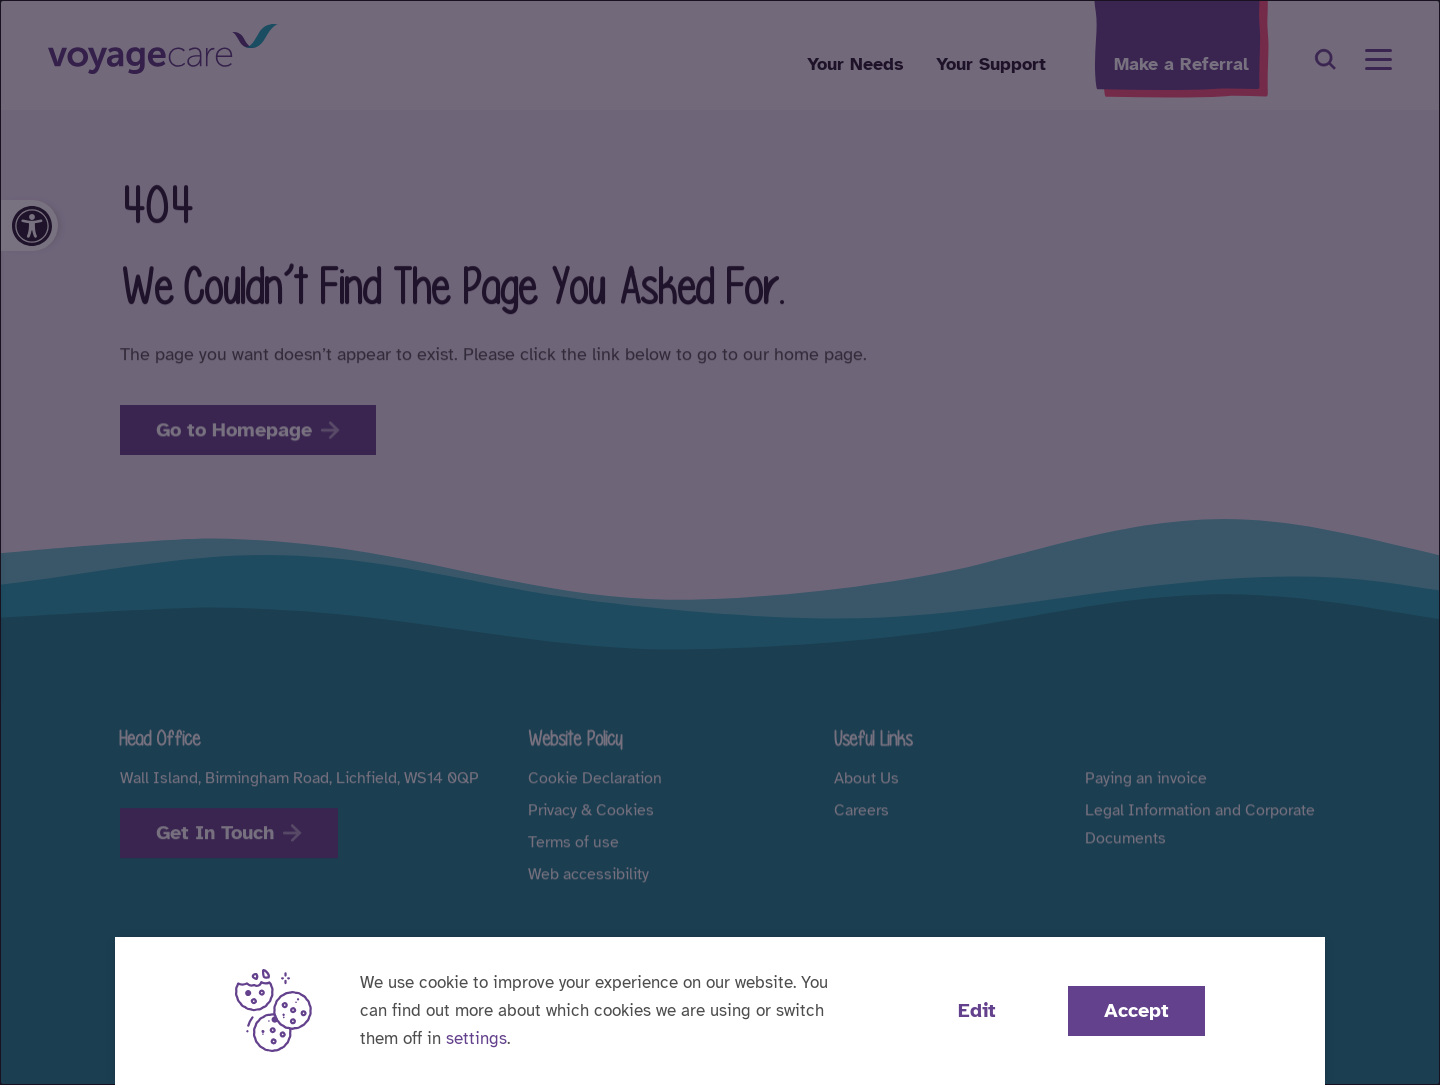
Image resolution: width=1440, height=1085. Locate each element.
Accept (1136, 1010)
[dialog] (720, 542)
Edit (977, 1010)
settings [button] (476, 1038)
